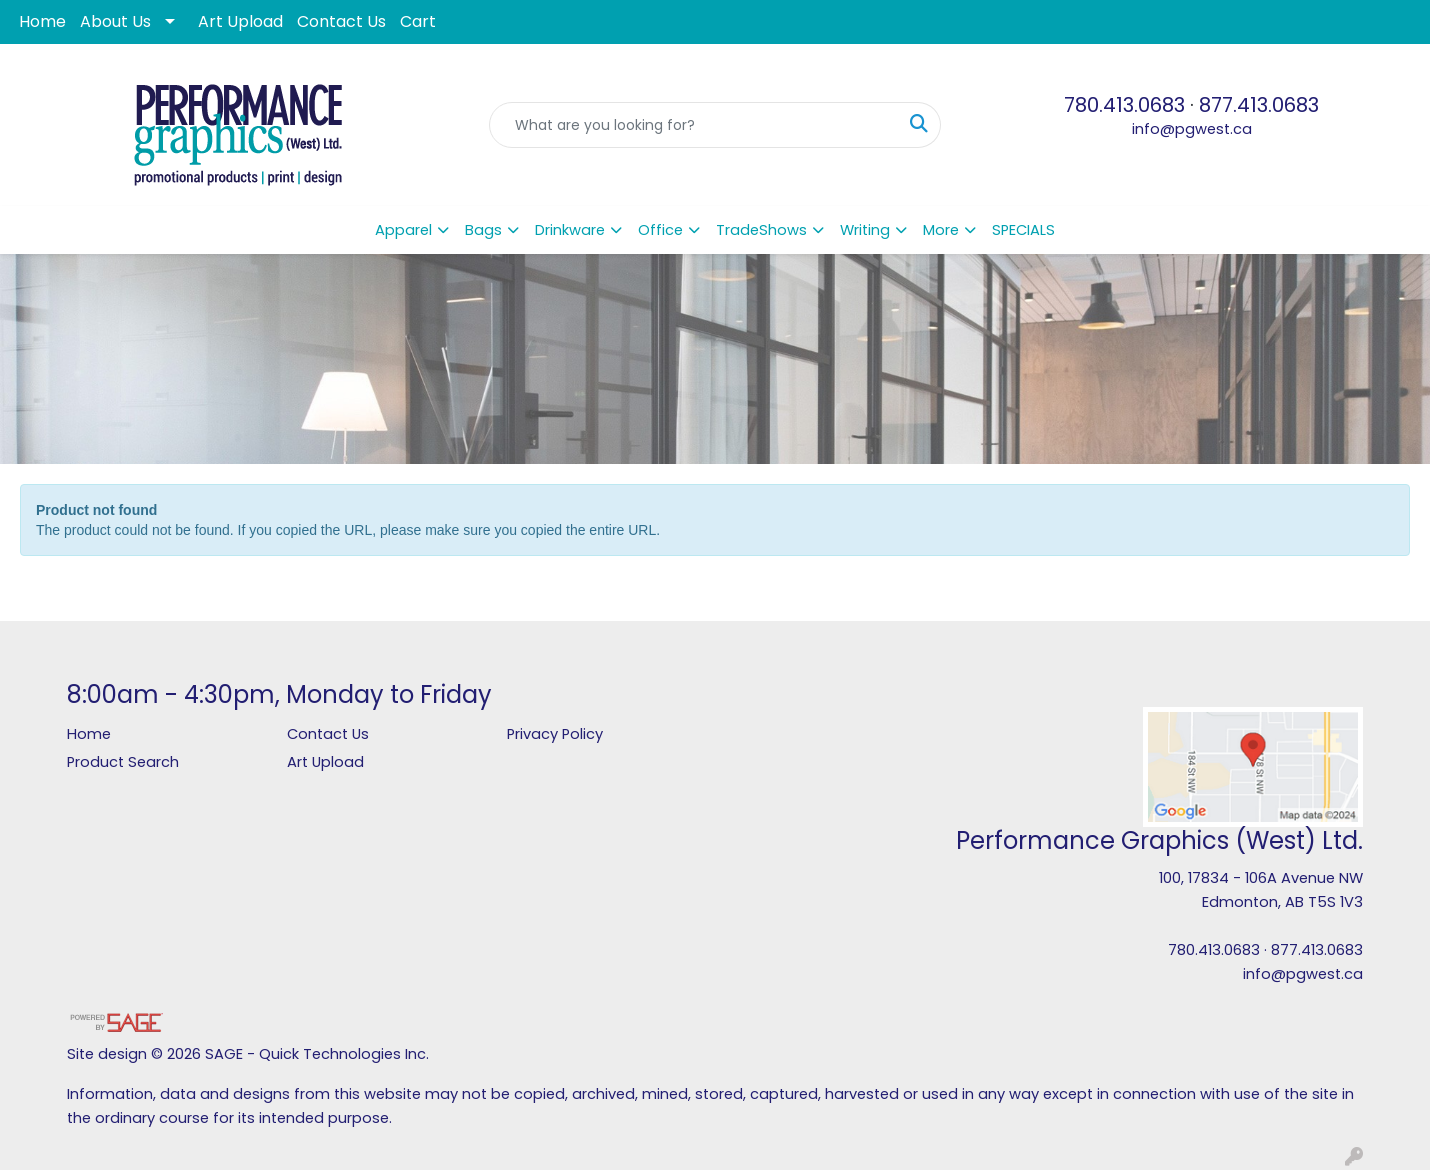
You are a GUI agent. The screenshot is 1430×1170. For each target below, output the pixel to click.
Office (660, 230)
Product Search (123, 762)
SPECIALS (1023, 230)
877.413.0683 (1259, 105)
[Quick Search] (694, 125)
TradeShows (761, 230)
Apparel (403, 230)
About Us (115, 21)
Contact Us (341, 21)
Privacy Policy (555, 734)
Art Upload (240, 21)
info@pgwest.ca (1192, 129)
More (941, 230)
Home (42, 21)
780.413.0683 (1124, 105)
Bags (483, 230)
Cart (418, 21)
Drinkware (570, 230)
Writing (865, 230)
